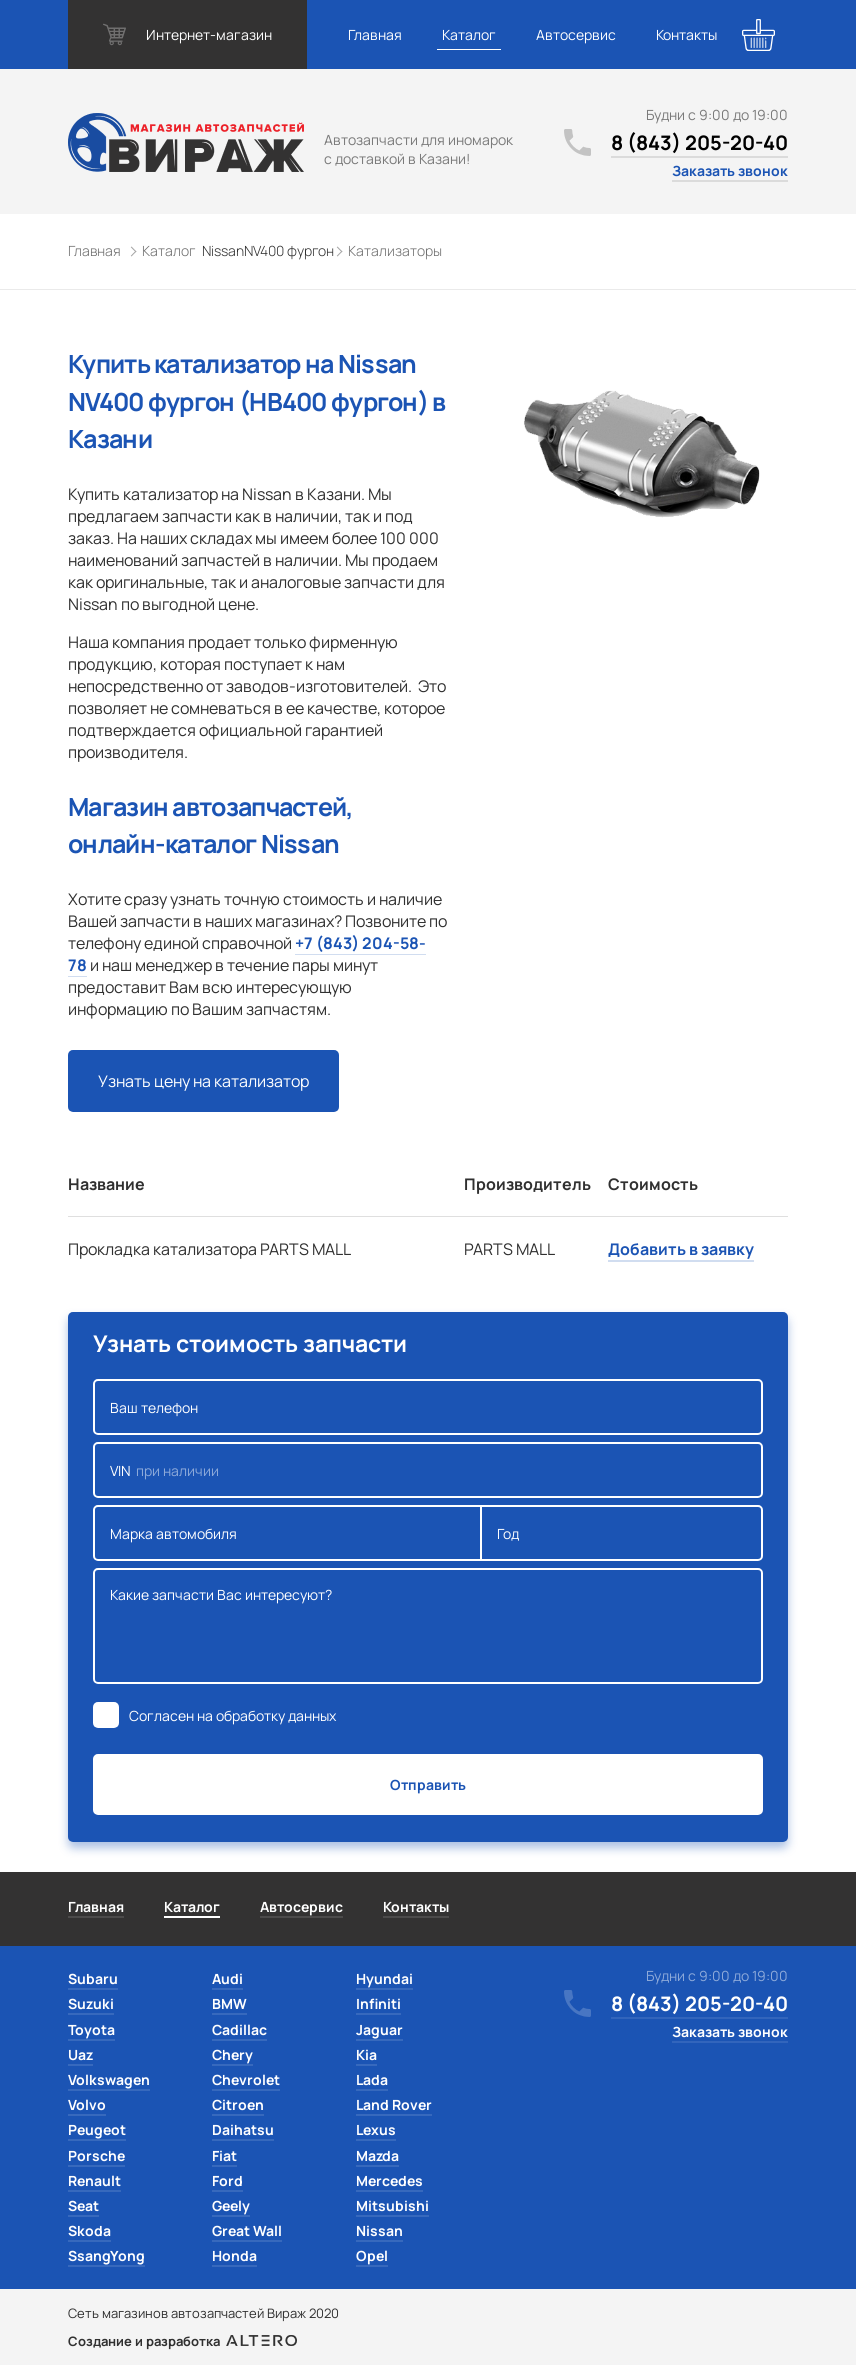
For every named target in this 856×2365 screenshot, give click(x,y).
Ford (227, 2180)
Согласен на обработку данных (232, 1715)
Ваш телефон (428, 1407)
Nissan (379, 2230)
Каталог (469, 34)
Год (622, 1533)
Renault (94, 2180)
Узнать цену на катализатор (203, 1081)
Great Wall (247, 2230)
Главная (375, 34)
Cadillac (239, 2029)
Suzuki (91, 2003)
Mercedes (389, 2180)
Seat (83, 2205)
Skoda (89, 2230)
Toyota (91, 2029)
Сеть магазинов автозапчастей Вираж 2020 (203, 2313)
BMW (229, 2003)
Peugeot (97, 2129)
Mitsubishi (392, 2205)
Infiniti (378, 2003)
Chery (232, 2054)
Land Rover (394, 2104)
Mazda (377, 2155)
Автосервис (576, 34)
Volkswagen (109, 2079)
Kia (366, 2054)
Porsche (96, 2155)
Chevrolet (246, 2079)
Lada (372, 2079)
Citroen (238, 2104)
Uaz (80, 2054)
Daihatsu (243, 2129)
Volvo (87, 2104)
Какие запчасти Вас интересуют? (428, 1626)
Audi (227, 1978)
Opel (372, 2255)
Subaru (93, 1978)
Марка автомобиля (287, 1533)
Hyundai (384, 1978)
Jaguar (379, 2029)
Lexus (376, 2129)
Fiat (224, 2155)
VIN (428, 1470)
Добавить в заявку (681, 1249)
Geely (231, 2205)
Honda (234, 2255)
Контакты (686, 34)
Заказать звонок (730, 170)
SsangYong (106, 2255)
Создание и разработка (182, 2341)
